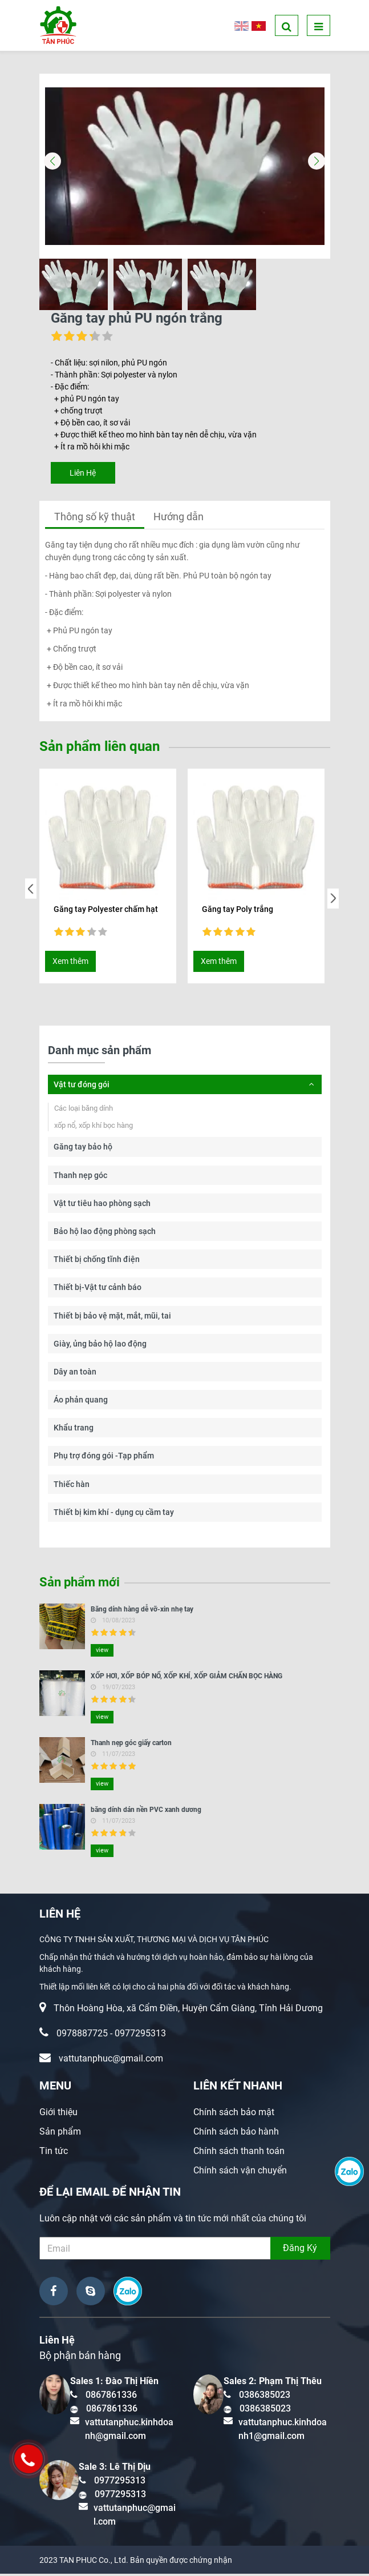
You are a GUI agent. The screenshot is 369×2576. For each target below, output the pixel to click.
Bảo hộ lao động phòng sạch (105, 1233)
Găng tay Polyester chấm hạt (106, 911)
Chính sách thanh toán (239, 2153)
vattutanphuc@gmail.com (111, 2060)
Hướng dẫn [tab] (178, 519)
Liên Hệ (83, 475)
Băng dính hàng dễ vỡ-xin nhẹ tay (142, 1611)
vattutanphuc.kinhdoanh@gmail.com (129, 2431)
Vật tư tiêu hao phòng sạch (102, 1205)
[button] (317, 163)
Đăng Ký (300, 2250)
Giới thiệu (58, 2114)
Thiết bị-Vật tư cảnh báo (97, 1289)
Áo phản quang (81, 1401)
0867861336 (111, 2397)
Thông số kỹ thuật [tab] (94, 519)
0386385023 (264, 2397)
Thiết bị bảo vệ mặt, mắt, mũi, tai (112, 1318)
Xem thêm (70, 963)
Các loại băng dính (83, 1110)
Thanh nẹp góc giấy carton (131, 1745)
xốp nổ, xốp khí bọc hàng (93, 1127)
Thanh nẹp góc (80, 1177)
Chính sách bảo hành (236, 2133)
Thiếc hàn (72, 1486)
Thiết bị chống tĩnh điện (97, 1261)
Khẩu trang (74, 1429)
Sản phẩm (60, 2133)
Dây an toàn (75, 1374)
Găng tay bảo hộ (83, 1149)
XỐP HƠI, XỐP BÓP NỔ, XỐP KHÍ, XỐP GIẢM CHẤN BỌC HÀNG (186, 1678)
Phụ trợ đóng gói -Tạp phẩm (104, 1458)
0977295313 (140, 2035)
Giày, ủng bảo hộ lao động (100, 1346)
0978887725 (82, 2035)
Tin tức (53, 2153)
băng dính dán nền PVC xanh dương (146, 1812)
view (102, 1652)
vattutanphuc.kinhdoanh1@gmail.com (282, 2431)
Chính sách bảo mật (233, 2114)
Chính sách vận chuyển (240, 2172)
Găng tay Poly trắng (237, 911)
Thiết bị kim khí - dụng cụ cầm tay (114, 1514)
